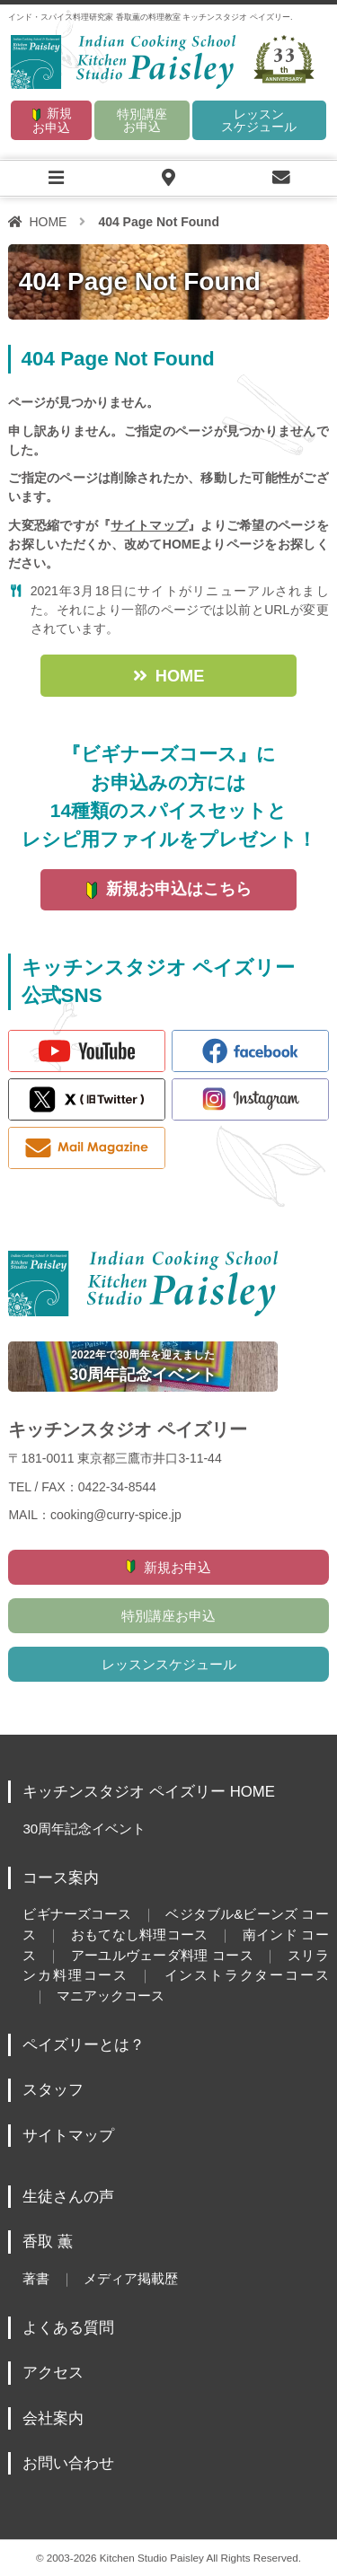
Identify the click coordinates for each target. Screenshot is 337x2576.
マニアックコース (110, 1995)
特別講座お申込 (142, 120)
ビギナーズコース (76, 1913)
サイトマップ (149, 525)
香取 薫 (47, 2241)
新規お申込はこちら (179, 889)
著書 (35, 2278)
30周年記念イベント (84, 1828)
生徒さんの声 (68, 2196)
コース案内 (60, 1877)
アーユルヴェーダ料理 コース (161, 1955)
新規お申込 (52, 120)
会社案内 (53, 2418)
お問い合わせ (68, 2463)
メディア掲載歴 (131, 2278)
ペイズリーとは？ (83, 2044)
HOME (48, 222)
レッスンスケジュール (259, 120)
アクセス (53, 2372)
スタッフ (53, 2089)
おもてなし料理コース (139, 1934)
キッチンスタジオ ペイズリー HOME (148, 1791)
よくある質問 (68, 2327)
